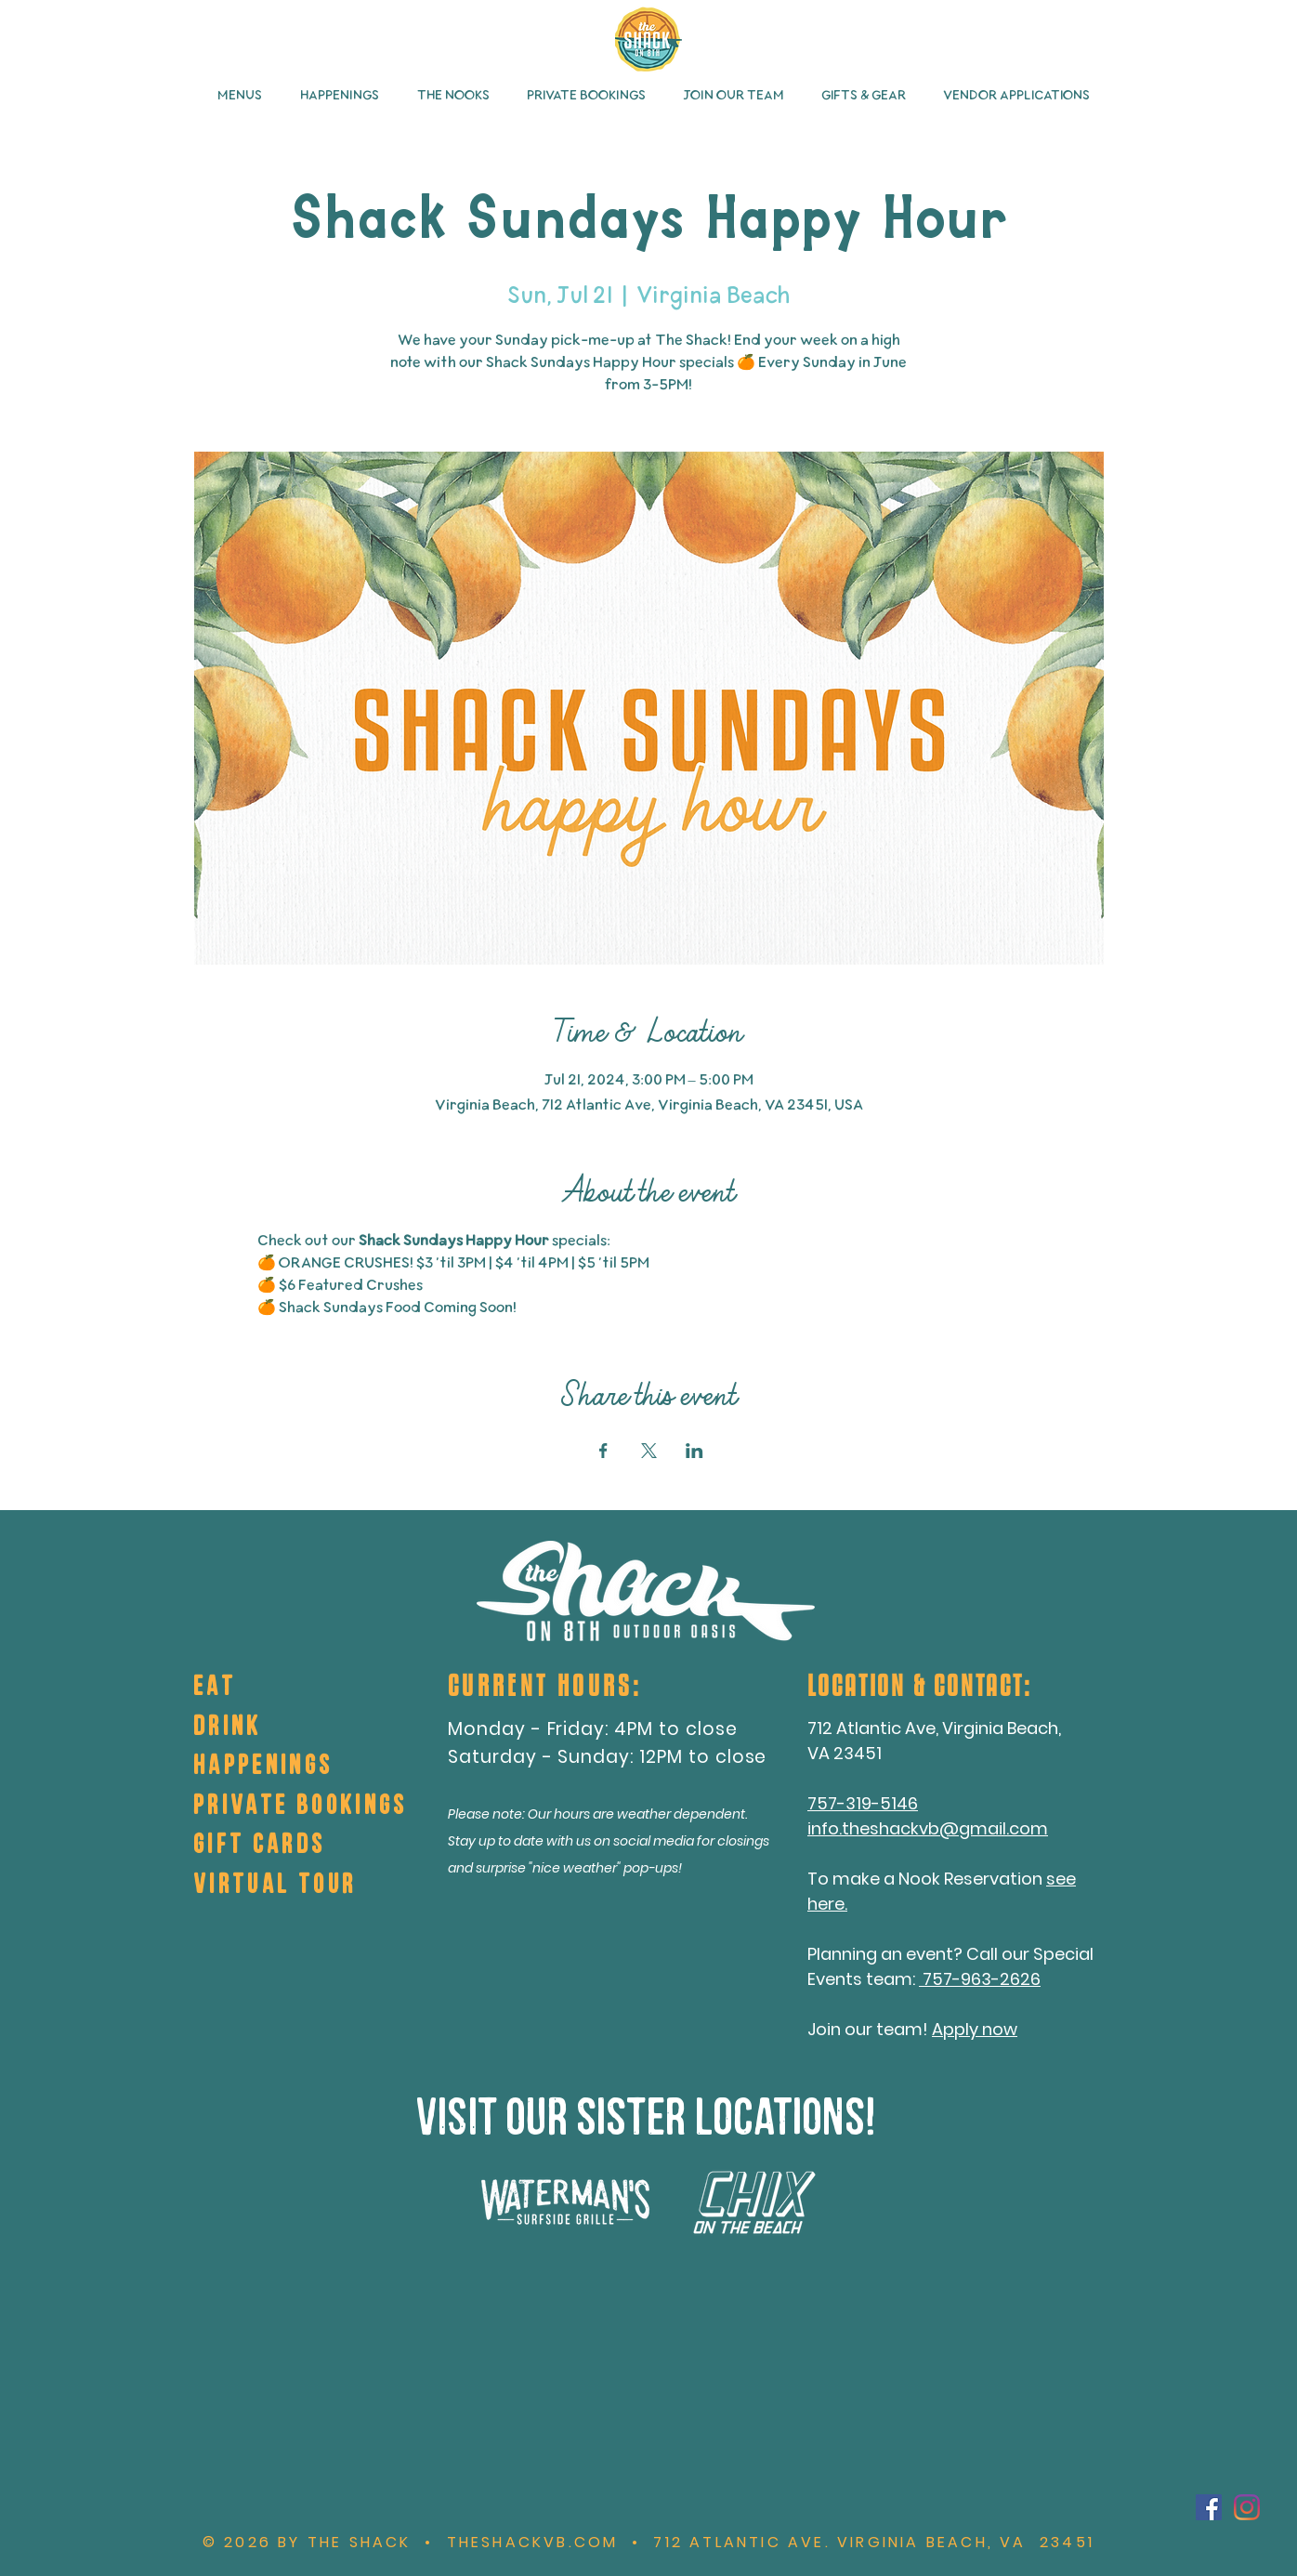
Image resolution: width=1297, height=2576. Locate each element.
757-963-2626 (980, 1979)
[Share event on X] (649, 1450)
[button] (234, 95)
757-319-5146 (862, 1803)
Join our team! (869, 2029)
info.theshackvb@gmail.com (927, 1828)
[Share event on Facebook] (603, 1450)
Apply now (974, 2029)
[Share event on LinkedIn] (694, 1450)
